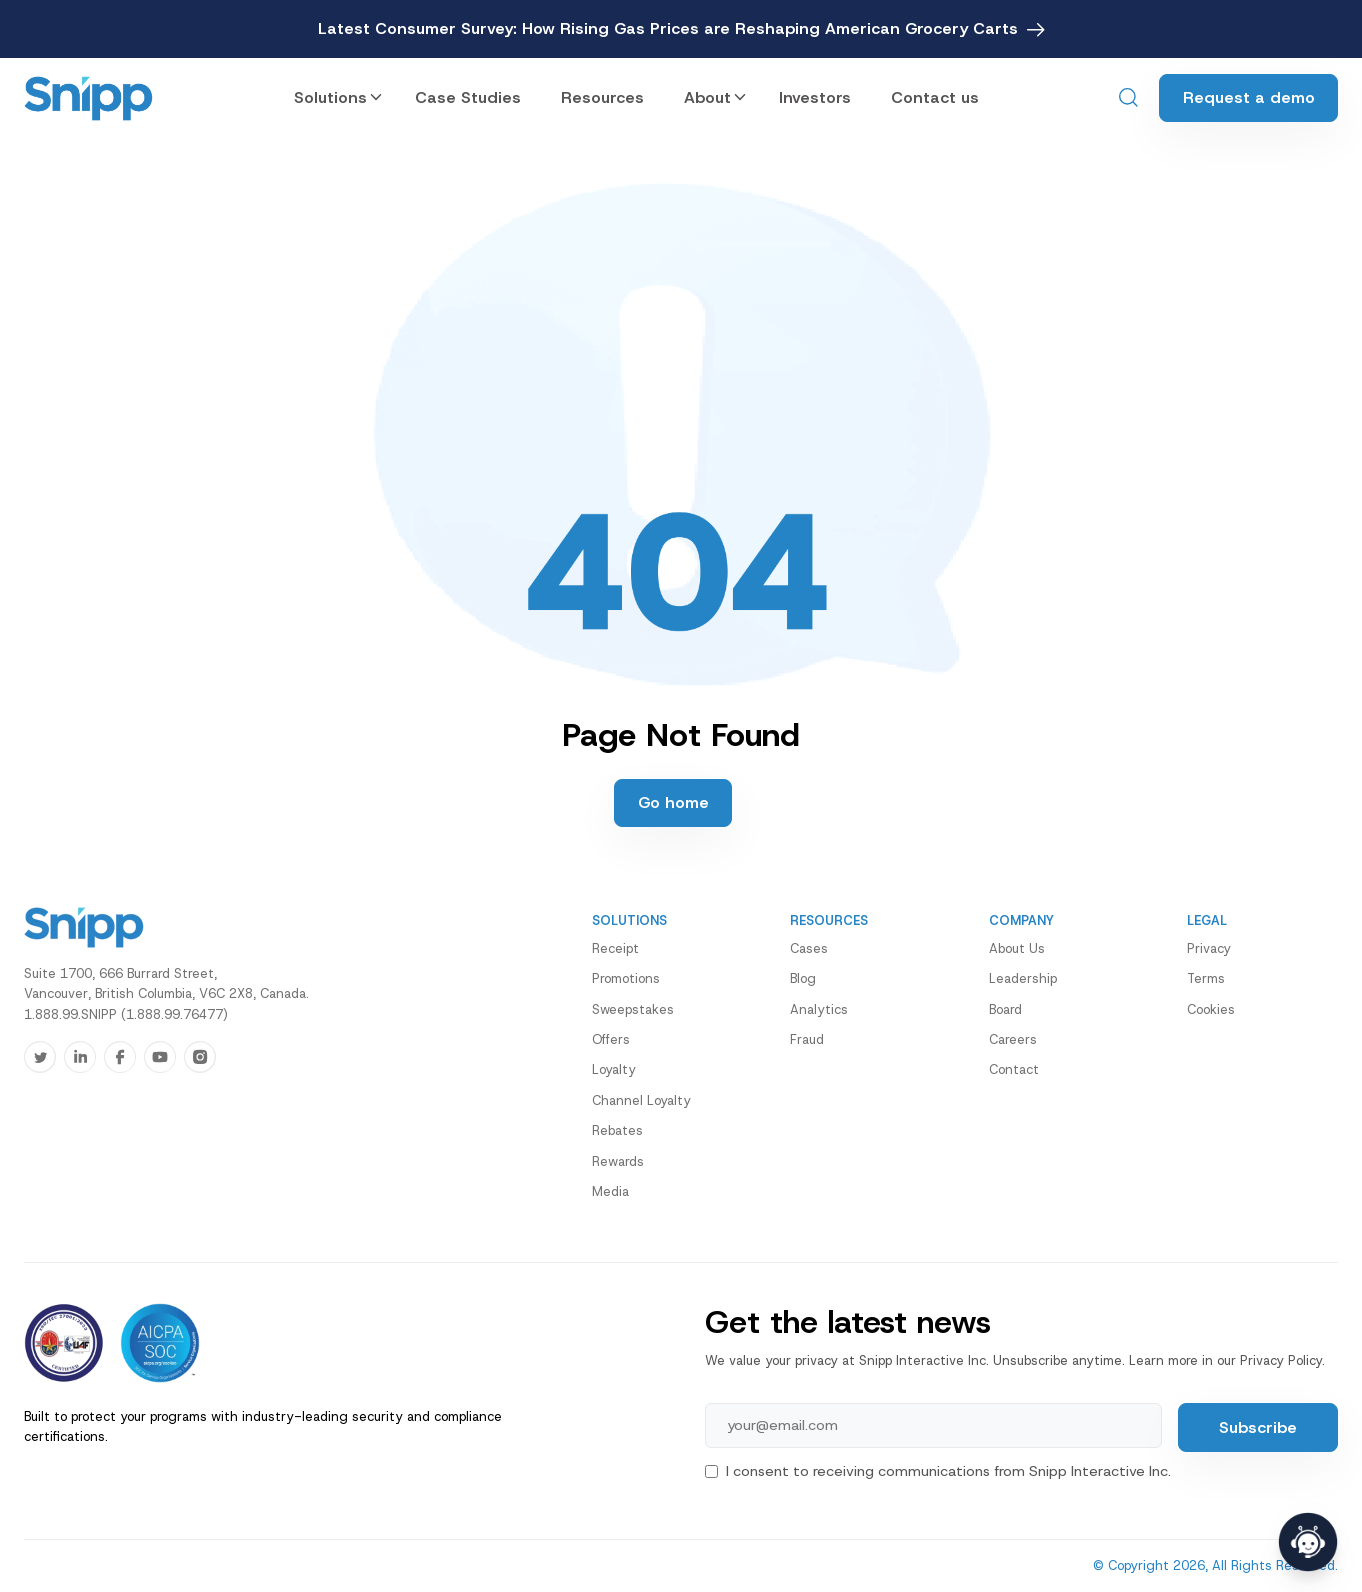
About (707, 97)
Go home (673, 802)
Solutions (330, 97)
